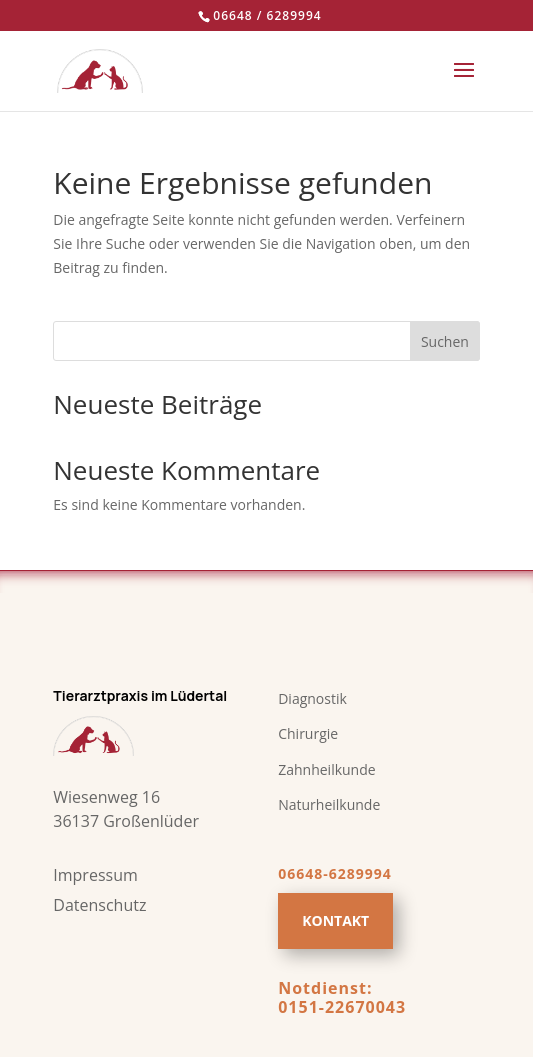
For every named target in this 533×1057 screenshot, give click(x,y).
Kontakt (335, 920)
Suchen (445, 341)
